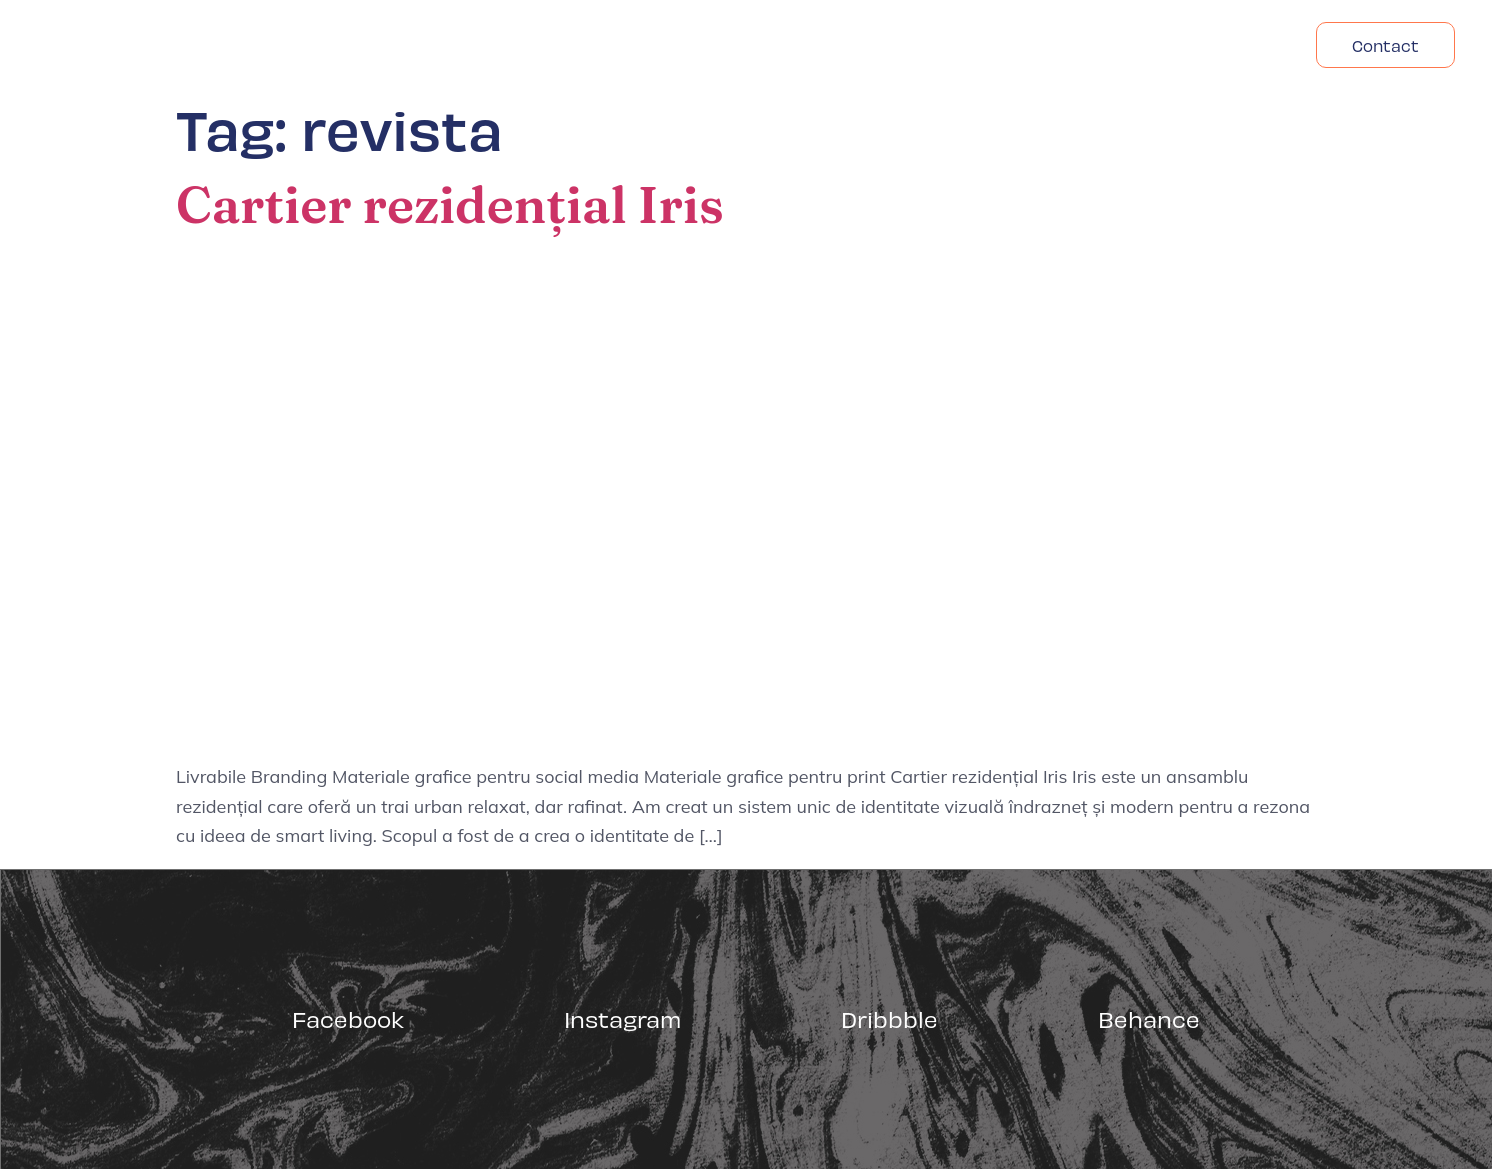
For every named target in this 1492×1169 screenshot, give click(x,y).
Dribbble (889, 1018)
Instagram (622, 1018)
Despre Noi (1088, 45)
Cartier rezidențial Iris (450, 205)
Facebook (348, 1018)
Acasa (974, 45)
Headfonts (1222, 45)
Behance (1149, 1018)
